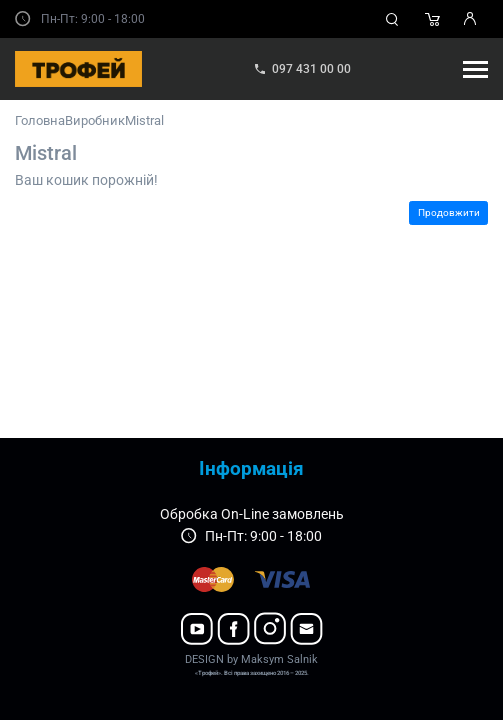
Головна (40, 120)
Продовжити (449, 212)
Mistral (144, 120)
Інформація (251, 468)
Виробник (95, 120)
